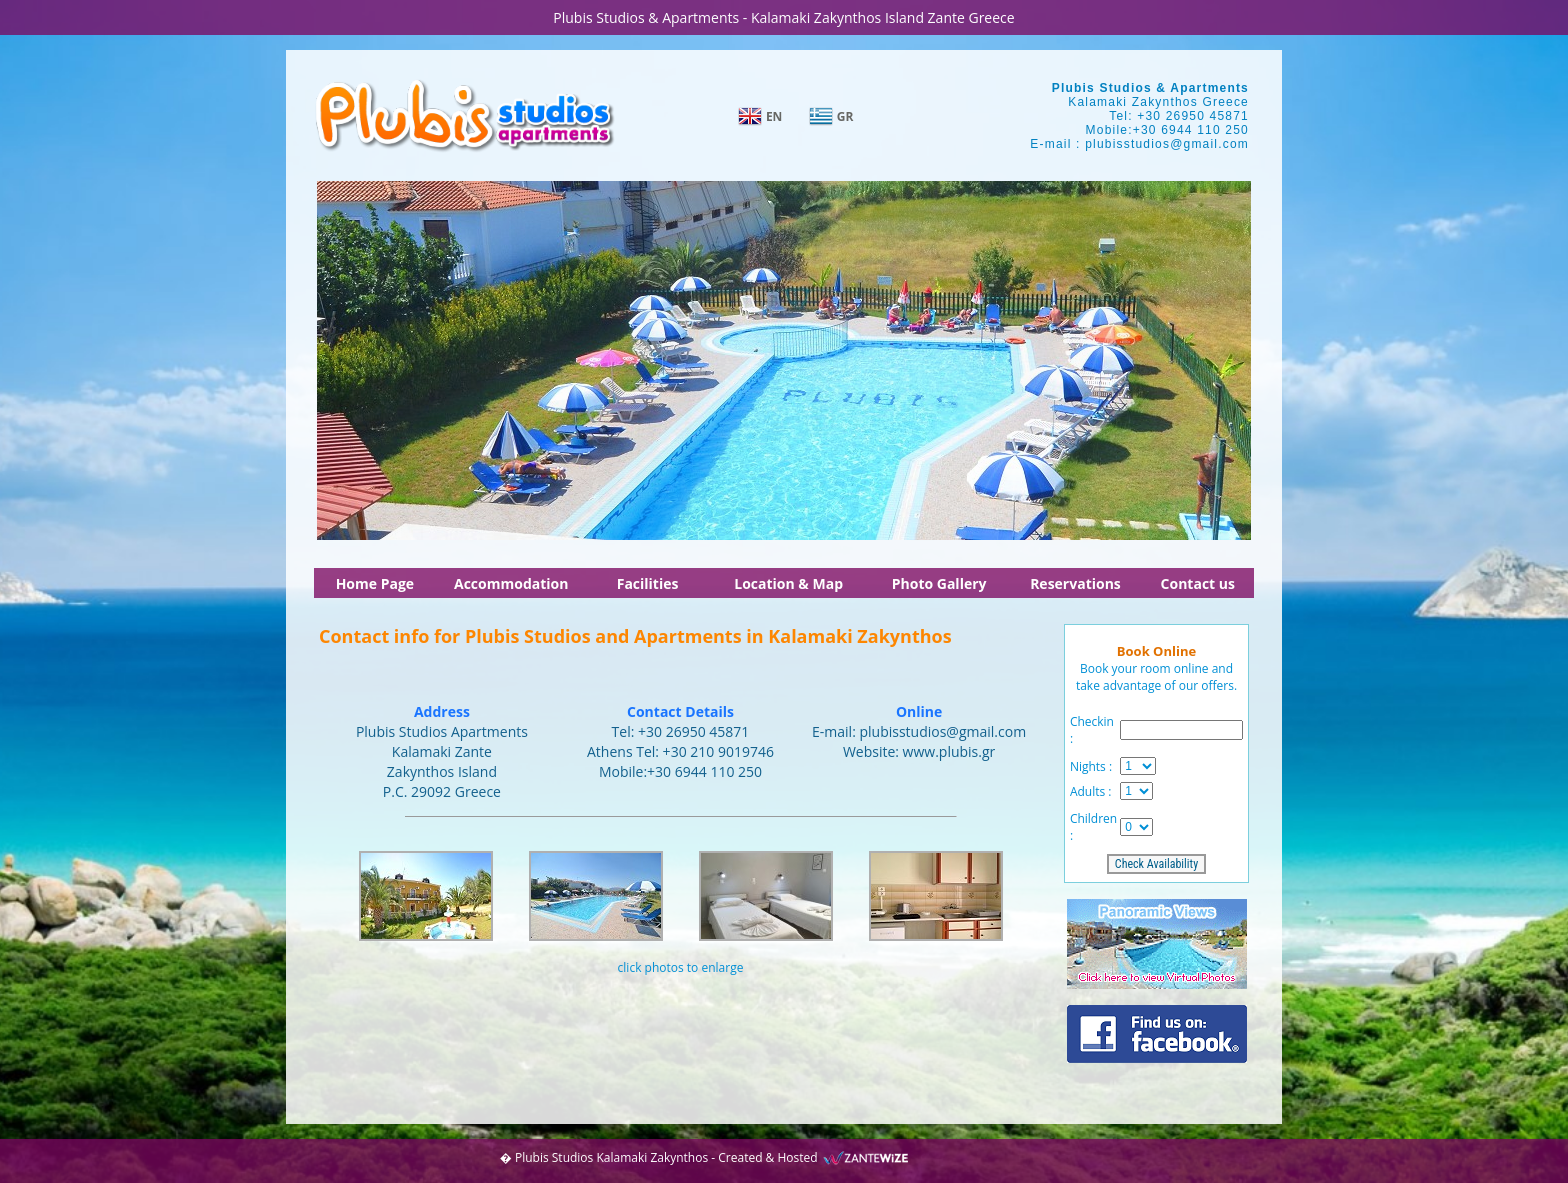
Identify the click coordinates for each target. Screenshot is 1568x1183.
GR (845, 116)
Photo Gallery (939, 583)
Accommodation (511, 583)
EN (774, 116)
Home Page (375, 583)
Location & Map (788, 583)
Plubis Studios (554, 1157)
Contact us (1198, 583)
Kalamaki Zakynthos (652, 1157)
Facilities (648, 583)
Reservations (1075, 583)
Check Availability (1156, 864)
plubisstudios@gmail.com (1167, 144)
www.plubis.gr (949, 751)
